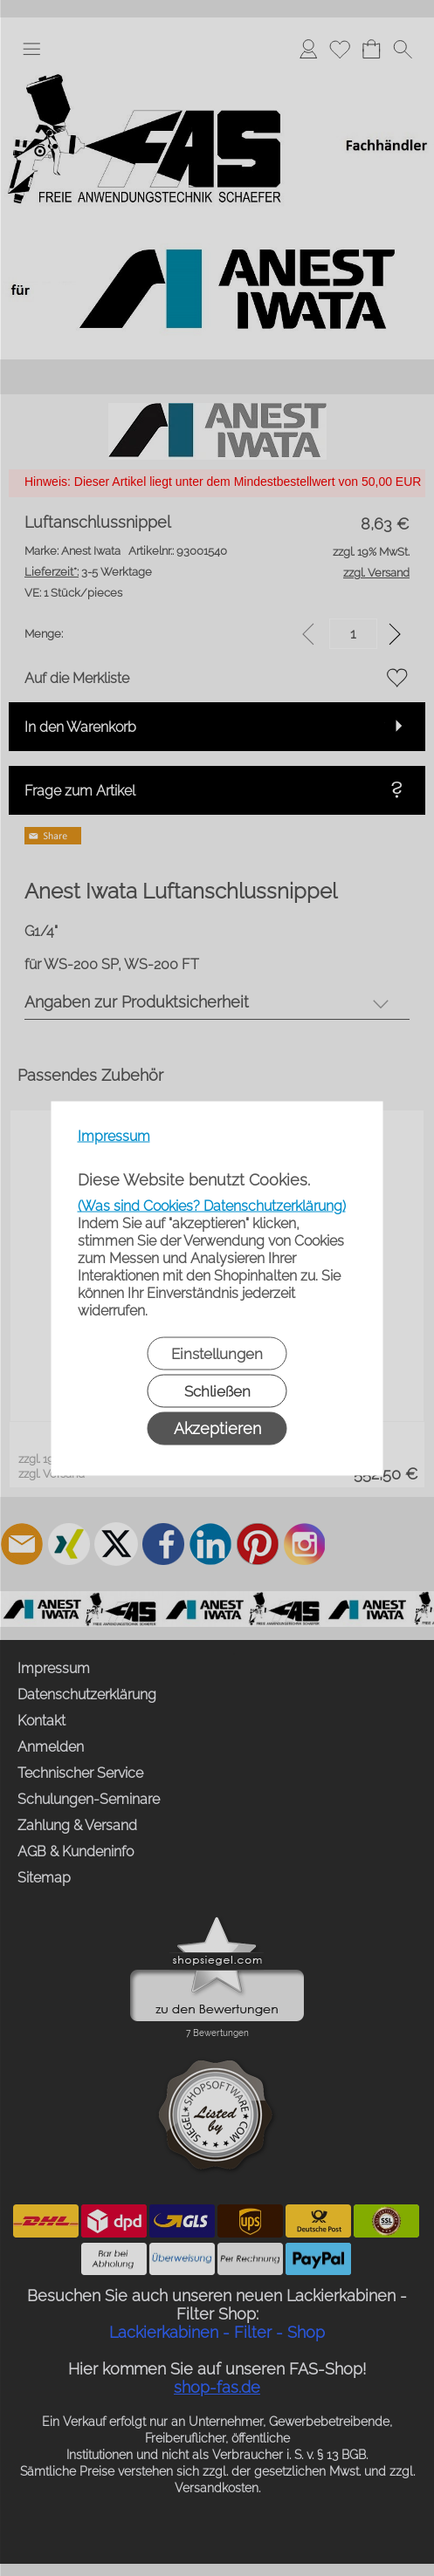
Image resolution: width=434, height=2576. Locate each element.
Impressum (114, 1135)
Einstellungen (217, 1353)
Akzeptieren (217, 1427)
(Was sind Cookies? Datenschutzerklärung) (212, 1205)
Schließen (217, 1390)
